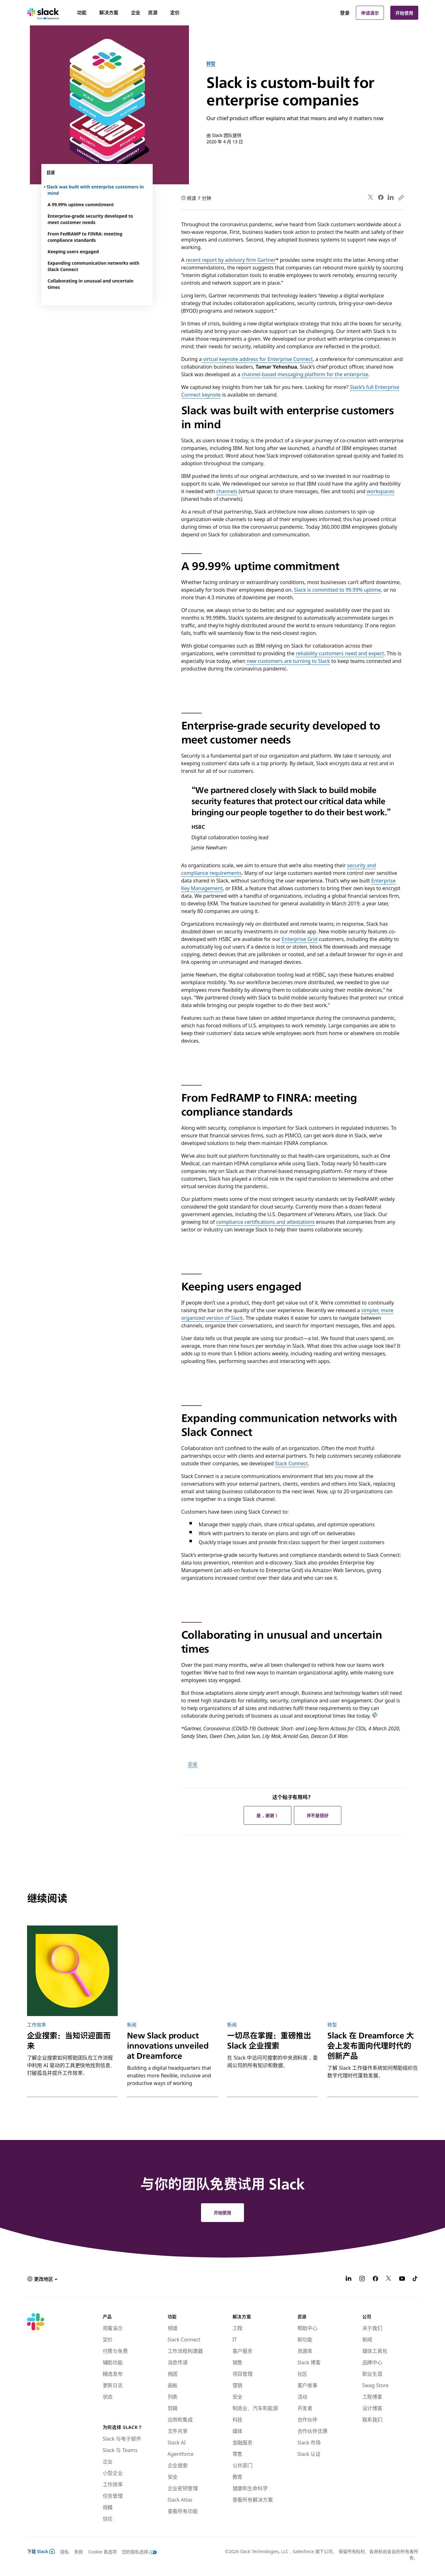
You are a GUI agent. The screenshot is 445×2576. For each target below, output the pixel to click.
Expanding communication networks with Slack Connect (94, 266)
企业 (193, 1764)
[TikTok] (415, 2279)
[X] (389, 2279)
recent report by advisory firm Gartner (231, 259)
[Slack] (43, 12)
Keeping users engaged (73, 251)
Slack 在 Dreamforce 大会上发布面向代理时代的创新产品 (370, 2046)
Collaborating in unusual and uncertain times (91, 283)
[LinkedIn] (348, 2279)
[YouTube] (402, 2279)
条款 (78, 2551)
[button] (42, 2278)
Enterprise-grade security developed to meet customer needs (90, 219)
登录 (345, 12)
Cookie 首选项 (102, 2551)
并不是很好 (318, 1815)
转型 (210, 63)
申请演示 (370, 13)
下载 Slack (41, 2551)
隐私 (64, 2551)
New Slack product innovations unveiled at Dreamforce (167, 2046)
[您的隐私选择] (137, 2551)
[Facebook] (375, 2279)
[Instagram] (362, 2279)
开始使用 (404, 13)
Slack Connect (291, 1463)
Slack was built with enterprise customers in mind (96, 189)
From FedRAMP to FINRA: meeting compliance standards (85, 236)
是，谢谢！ (267, 1815)
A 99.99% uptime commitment (81, 204)
